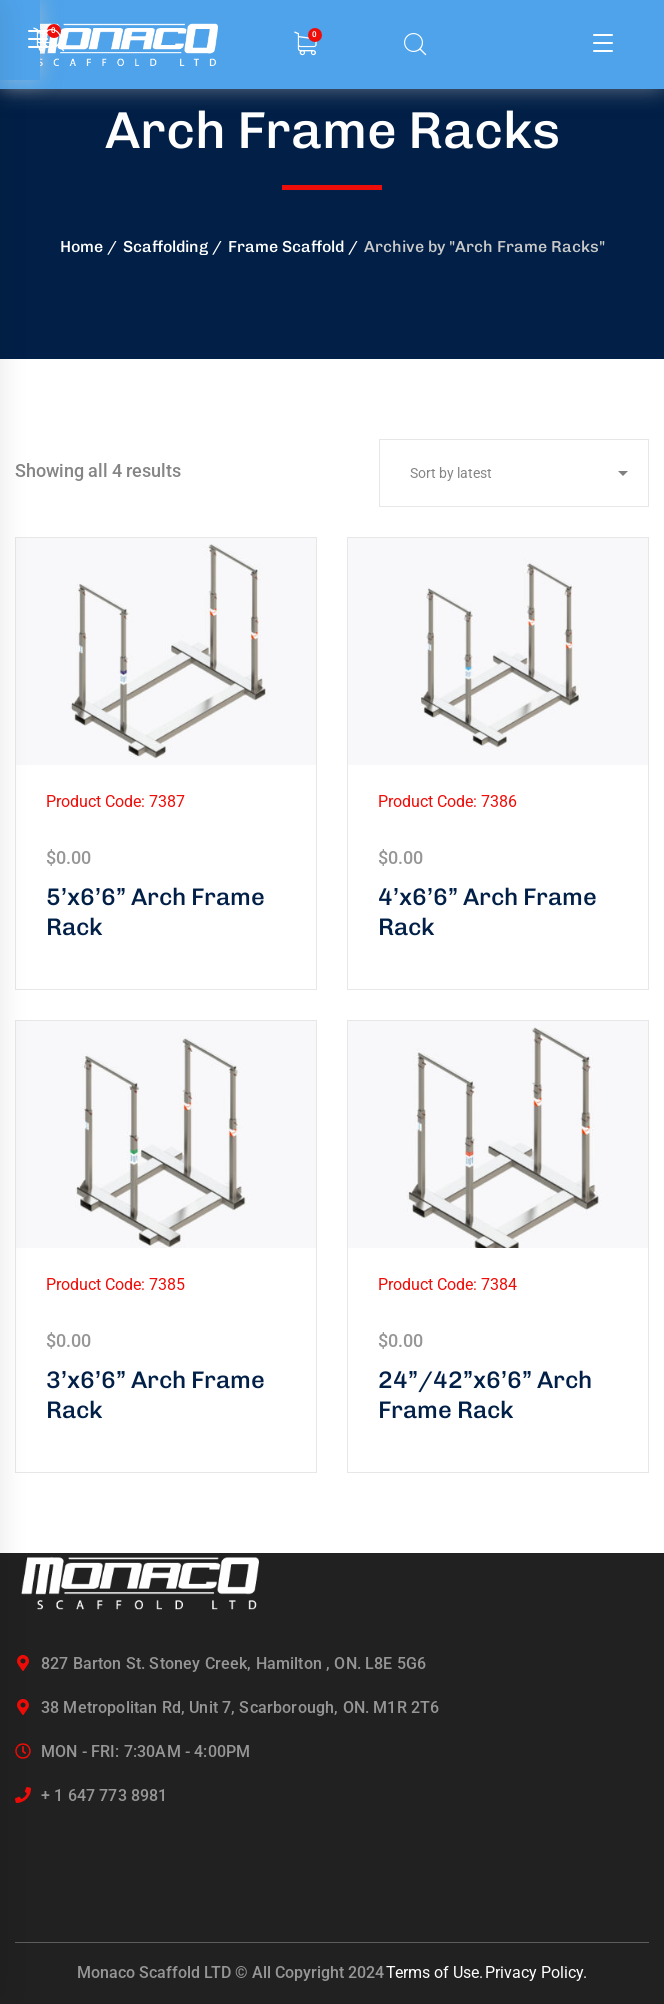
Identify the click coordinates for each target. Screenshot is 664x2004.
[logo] (140, 1583)
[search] (415, 45)
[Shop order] (514, 473)
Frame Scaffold (286, 246)
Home (81, 246)
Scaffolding (165, 246)
